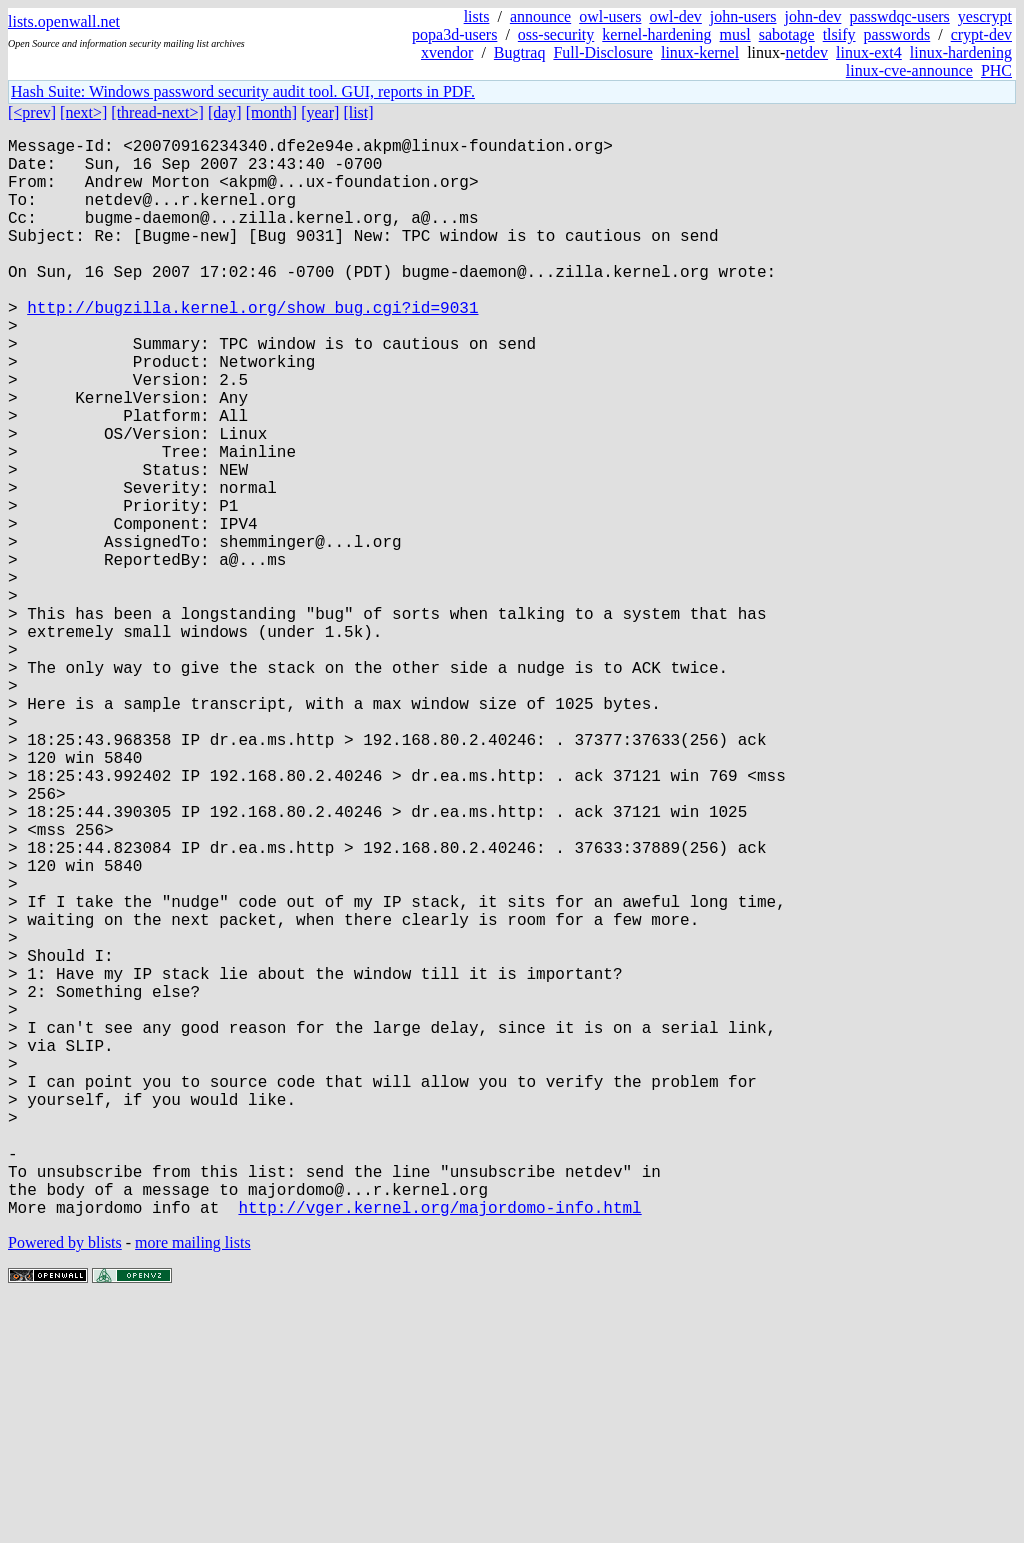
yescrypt (985, 16)
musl (735, 34)
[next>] (83, 112)
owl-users (610, 16)
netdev (806, 52)
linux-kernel (700, 52)
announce (540, 16)
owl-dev (675, 16)
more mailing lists (193, 1482)
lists (477, 16)
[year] (320, 112)
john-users (743, 16)
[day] (225, 112)
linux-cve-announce (909, 70)
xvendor (447, 52)
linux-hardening (961, 52)
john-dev (813, 16)
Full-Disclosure (603, 52)
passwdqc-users (899, 16)
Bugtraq (520, 52)
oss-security (556, 34)
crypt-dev (981, 34)
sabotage (787, 34)
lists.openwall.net (64, 21)
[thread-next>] (157, 112)
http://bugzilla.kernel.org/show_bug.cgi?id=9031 (252, 347)
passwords (897, 34)
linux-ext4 (869, 52)
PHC (996, 70)
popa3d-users (454, 34)
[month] (272, 112)
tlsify (839, 34)
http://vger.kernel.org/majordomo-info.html (439, 1447)
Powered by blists (65, 1482)
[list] (358, 112)
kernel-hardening (656, 34)
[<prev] (32, 112)
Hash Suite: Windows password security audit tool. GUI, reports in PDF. (243, 91)
